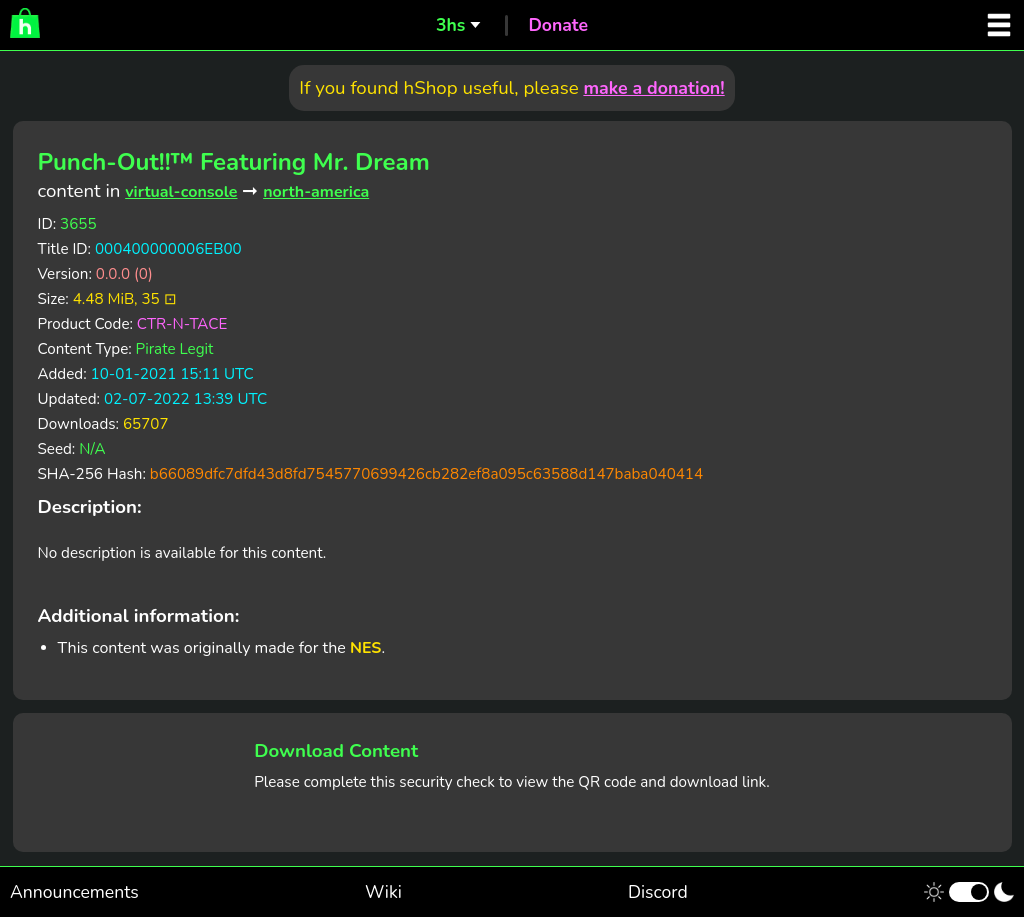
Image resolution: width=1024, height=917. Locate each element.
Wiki (383, 892)
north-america (316, 192)
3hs (450, 25)
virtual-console (181, 192)
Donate (558, 25)
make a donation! (653, 88)
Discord (658, 892)
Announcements (74, 892)
